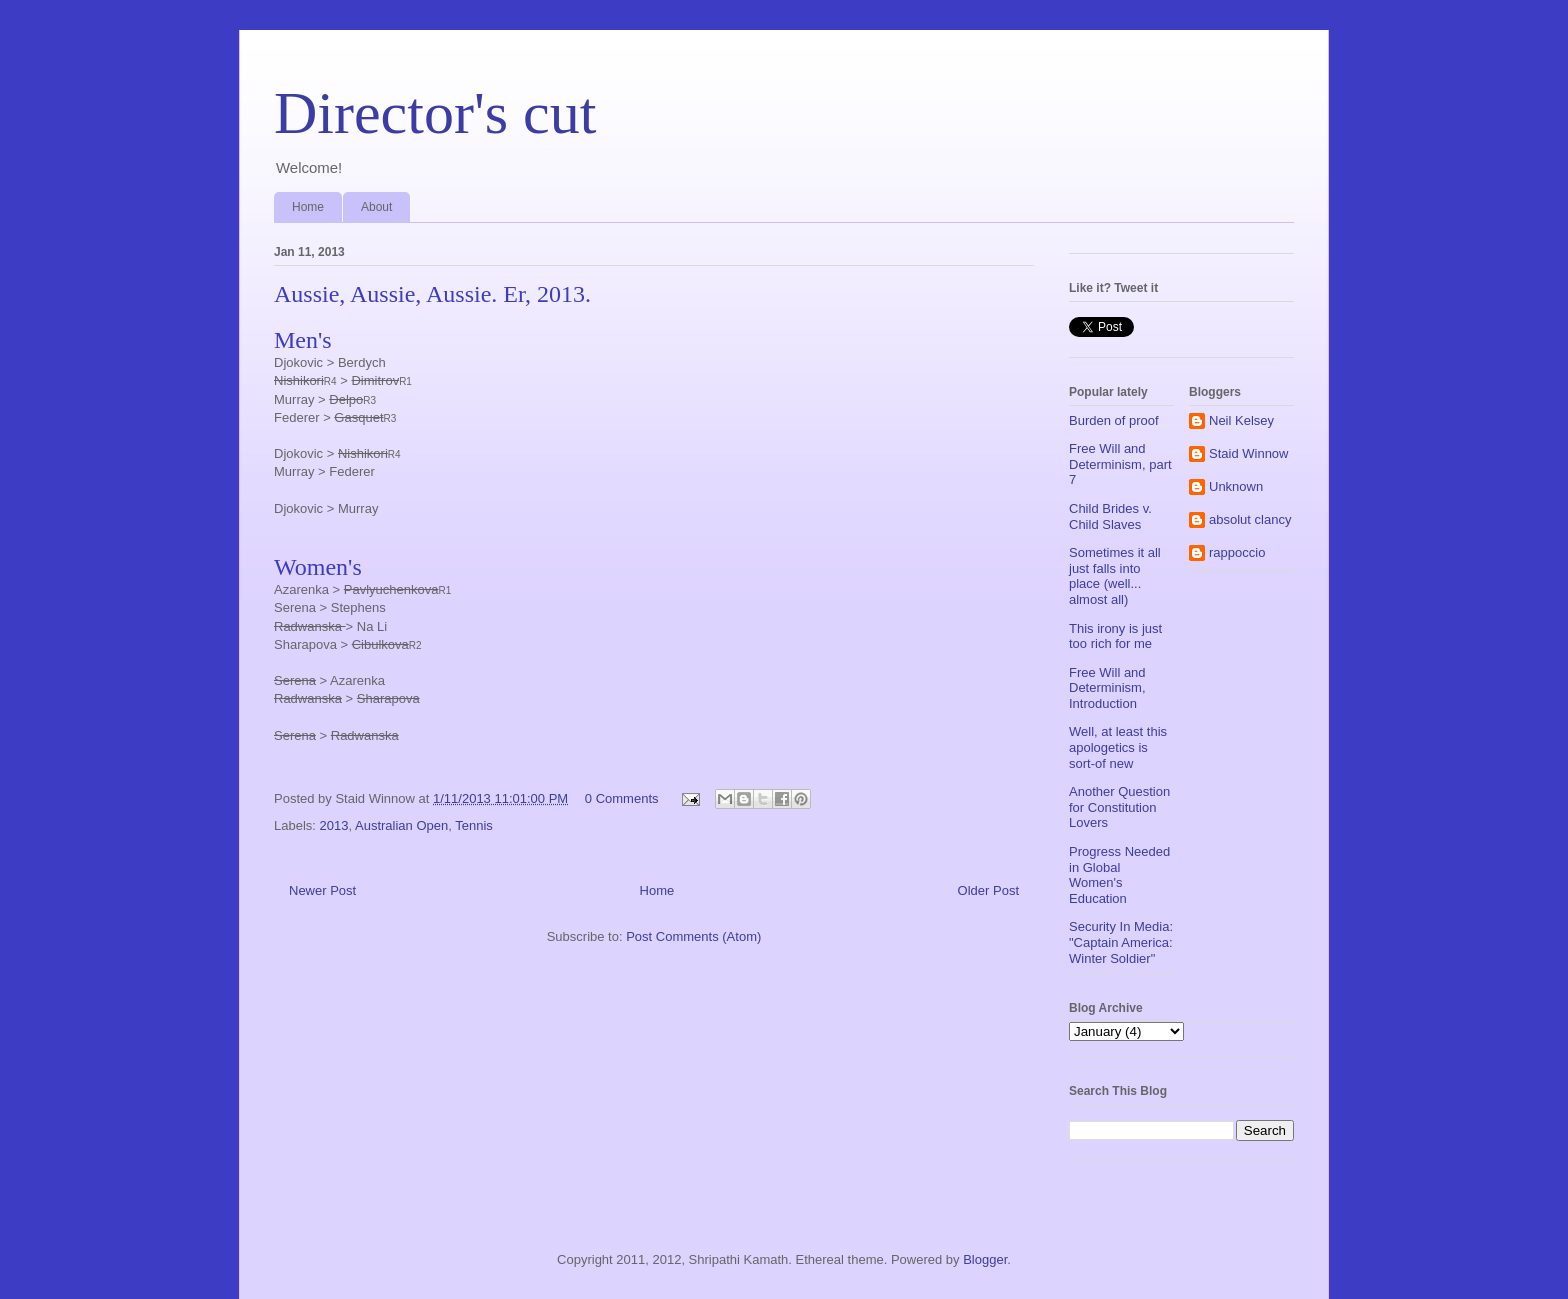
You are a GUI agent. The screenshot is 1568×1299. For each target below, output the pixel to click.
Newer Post (322, 890)
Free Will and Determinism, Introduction (1107, 688)
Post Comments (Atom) (693, 936)
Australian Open (401, 825)
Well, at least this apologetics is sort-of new (1118, 747)
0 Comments (622, 798)
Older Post (988, 890)
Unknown (1236, 486)
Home (308, 207)
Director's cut (435, 113)
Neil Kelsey (1241, 420)
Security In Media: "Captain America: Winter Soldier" (1121, 942)
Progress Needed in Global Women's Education (1119, 875)
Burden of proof (1114, 420)
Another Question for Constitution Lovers (1119, 807)
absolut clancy (1250, 519)
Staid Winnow (1248, 453)
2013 (334, 825)
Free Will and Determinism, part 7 (1120, 464)
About (376, 207)
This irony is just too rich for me (1115, 636)
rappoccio (1237, 552)
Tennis (474, 825)
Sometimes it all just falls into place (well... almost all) (1115, 576)
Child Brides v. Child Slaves (1110, 516)
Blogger (985, 1259)
